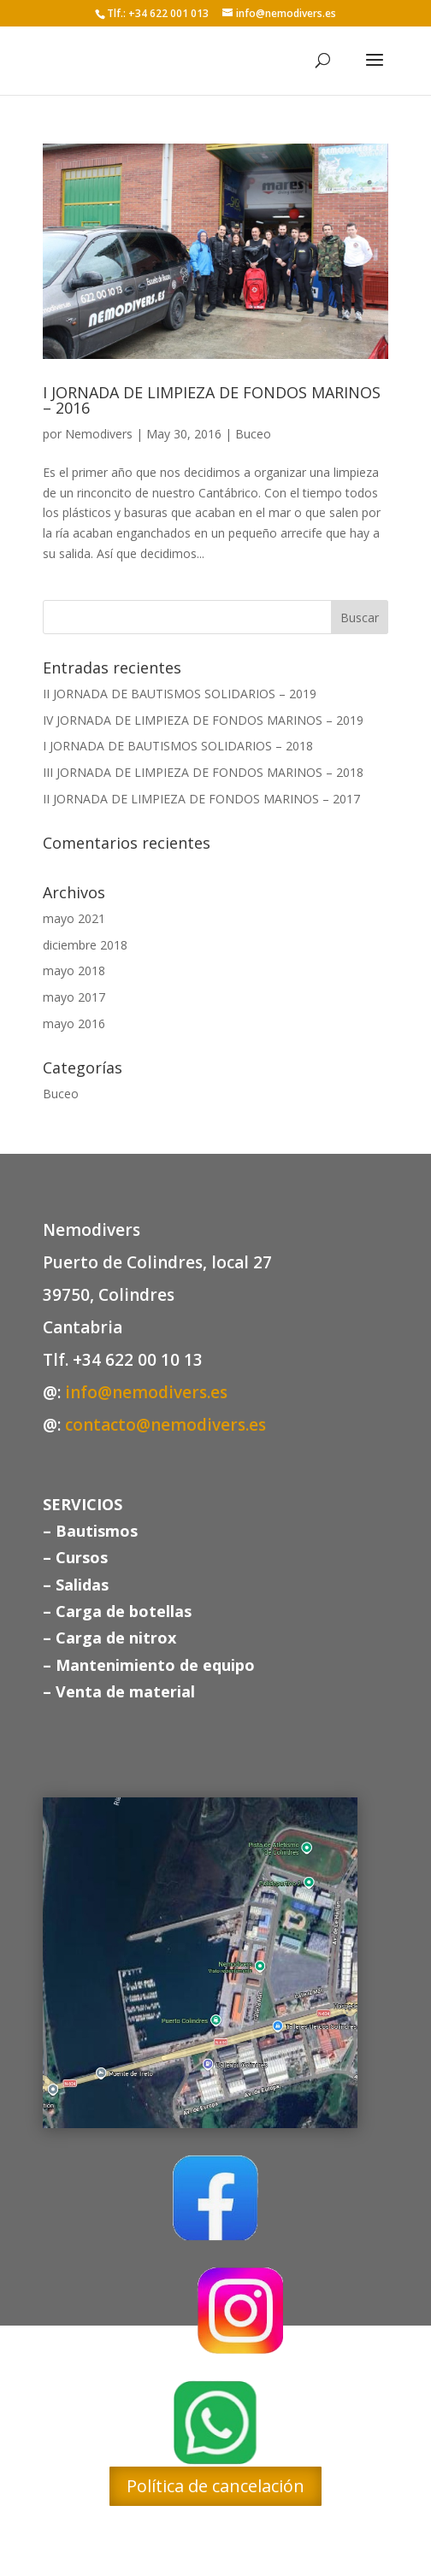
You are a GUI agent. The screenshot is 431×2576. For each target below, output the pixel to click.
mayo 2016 (74, 1023)
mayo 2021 (74, 918)
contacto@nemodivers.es (165, 1425)
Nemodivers (99, 434)
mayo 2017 (74, 997)
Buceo (253, 434)
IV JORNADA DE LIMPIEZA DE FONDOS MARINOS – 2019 (203, 720)
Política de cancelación (215, 2485)
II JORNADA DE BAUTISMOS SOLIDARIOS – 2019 (179, 693)
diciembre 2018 (85, 945)
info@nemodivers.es (146, 1392)
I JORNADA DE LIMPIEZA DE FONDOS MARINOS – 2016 (212, 400)
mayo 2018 (74, 970)
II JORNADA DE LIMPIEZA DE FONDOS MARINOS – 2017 (201, 799)
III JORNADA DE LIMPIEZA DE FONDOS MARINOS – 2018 (203, 772)
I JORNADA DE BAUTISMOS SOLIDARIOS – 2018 (178, 746)
